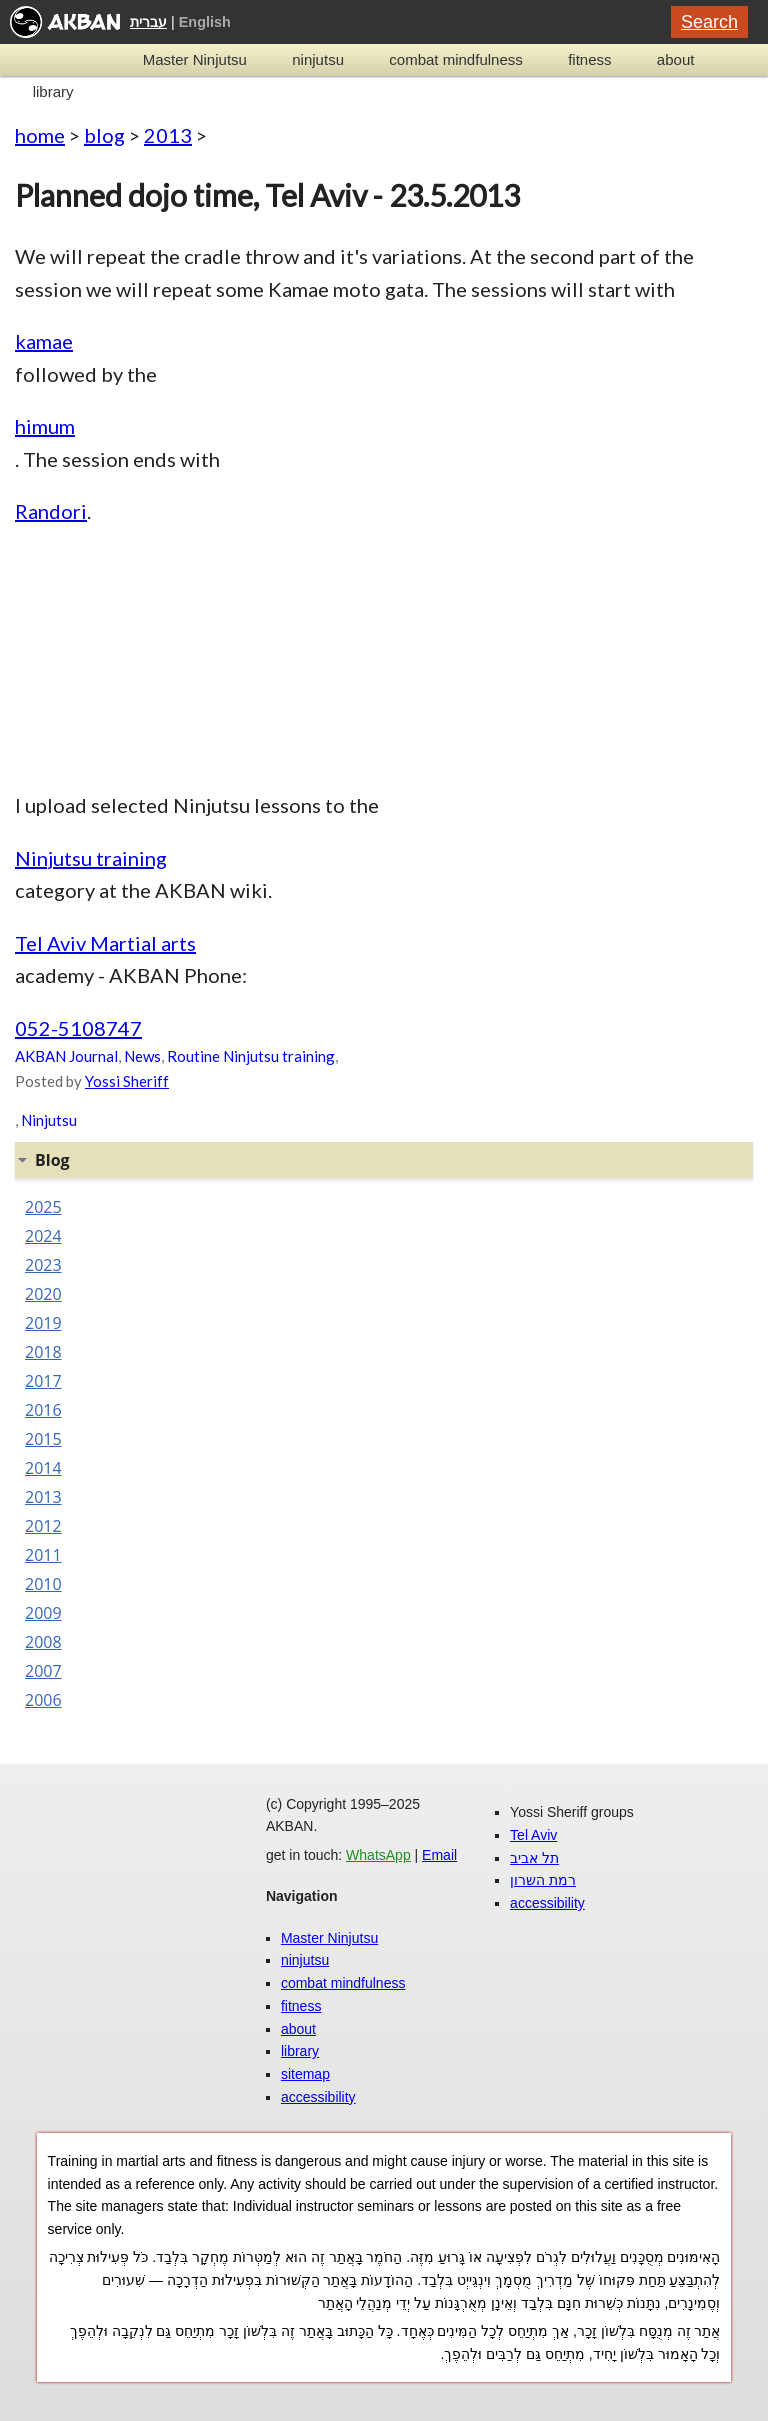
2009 (43, 1613)
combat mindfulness (455, 59)
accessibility (318, 2097)
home (40, 135)
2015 (43, 1439)
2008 (43, 1642)
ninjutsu (318, 59)
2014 (43, 1468)
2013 (168, 135)
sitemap (305, 2074)
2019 (43, 1323)
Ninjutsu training (91, 858)
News (142, 1056)
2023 (43, 1265)
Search (709, 22)
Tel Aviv (533, 1835)
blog (104, 135)
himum (45, 426)
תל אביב (534, 1858)
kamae (44, 341)
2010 (43, 1584)
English (205, 22)
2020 (43, 1294)
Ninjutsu (49, 1120)
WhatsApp (378, 1855)
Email (439, 1855)
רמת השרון (543, 1880)
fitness (589, 59)
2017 (43, 1381)
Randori (51, 511)
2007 (43, 1671)
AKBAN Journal (66, 1056)
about (676, 59)
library (53, 91)
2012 (43, 1526)
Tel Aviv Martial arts (105, 943)
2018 (43, 1352)
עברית (148, 22)
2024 (43, 1236)
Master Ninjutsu (195, 59)
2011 (43, 1555)
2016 (43, 1410)
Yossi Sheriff (127, 1081)
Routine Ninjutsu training (251, 1056)
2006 (43, 1700)
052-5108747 (78, 1028)
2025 (43, 1207)
